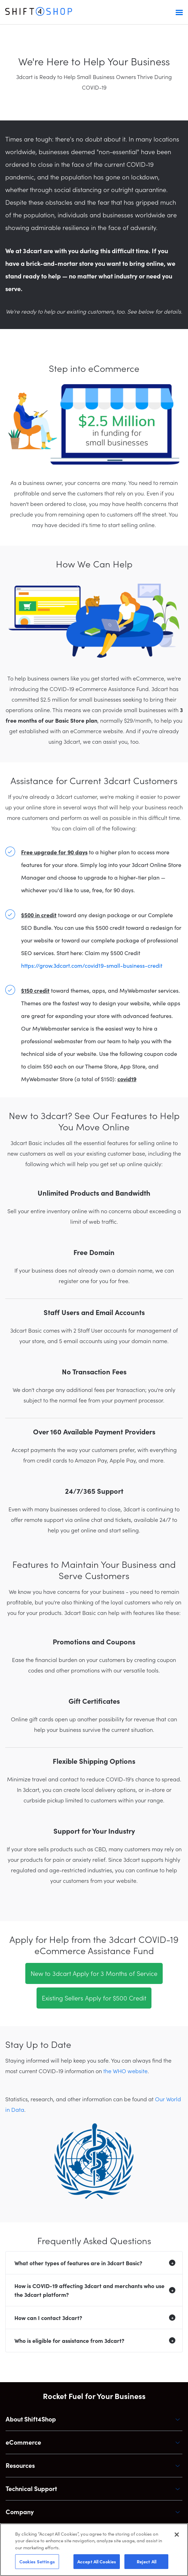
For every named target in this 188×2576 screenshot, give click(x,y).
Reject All (146, 2561)
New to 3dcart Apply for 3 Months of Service (94, 1973)
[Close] (176, 2534)
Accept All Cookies (96, 2561)
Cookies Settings (37, 2561)
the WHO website (125, 2071)
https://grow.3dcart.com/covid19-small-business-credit (91, 965)
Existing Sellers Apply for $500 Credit (94, 1997)
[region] (94, 2549)
